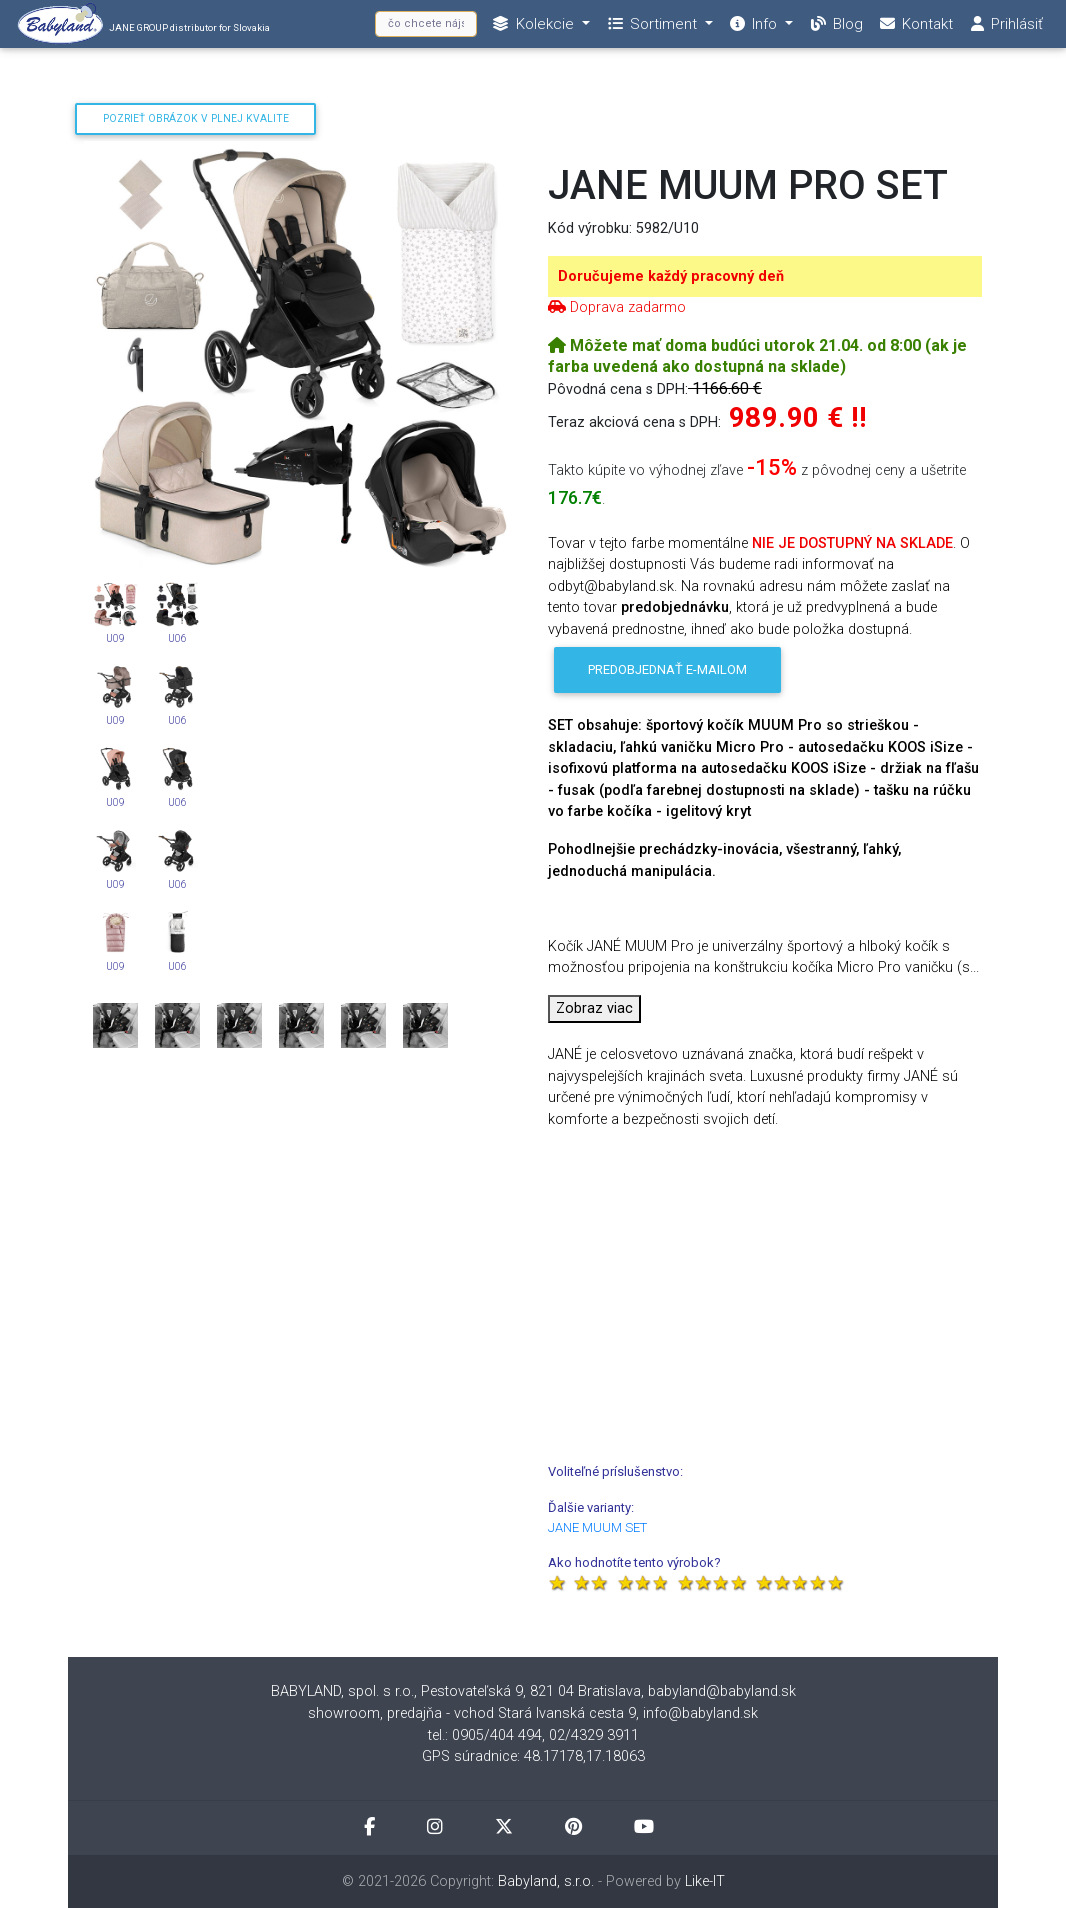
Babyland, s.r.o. (546, 1881)
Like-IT (705, 1881)
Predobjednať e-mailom (667, 669)
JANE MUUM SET (597, 1527)
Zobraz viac (594, 1008)
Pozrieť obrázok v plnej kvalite (196, 118)
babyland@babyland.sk (722, 1691)
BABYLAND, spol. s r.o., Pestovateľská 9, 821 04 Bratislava (456, 1691)
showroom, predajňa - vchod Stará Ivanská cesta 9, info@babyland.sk (533, 1713)
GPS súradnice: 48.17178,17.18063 (533, 1756)
